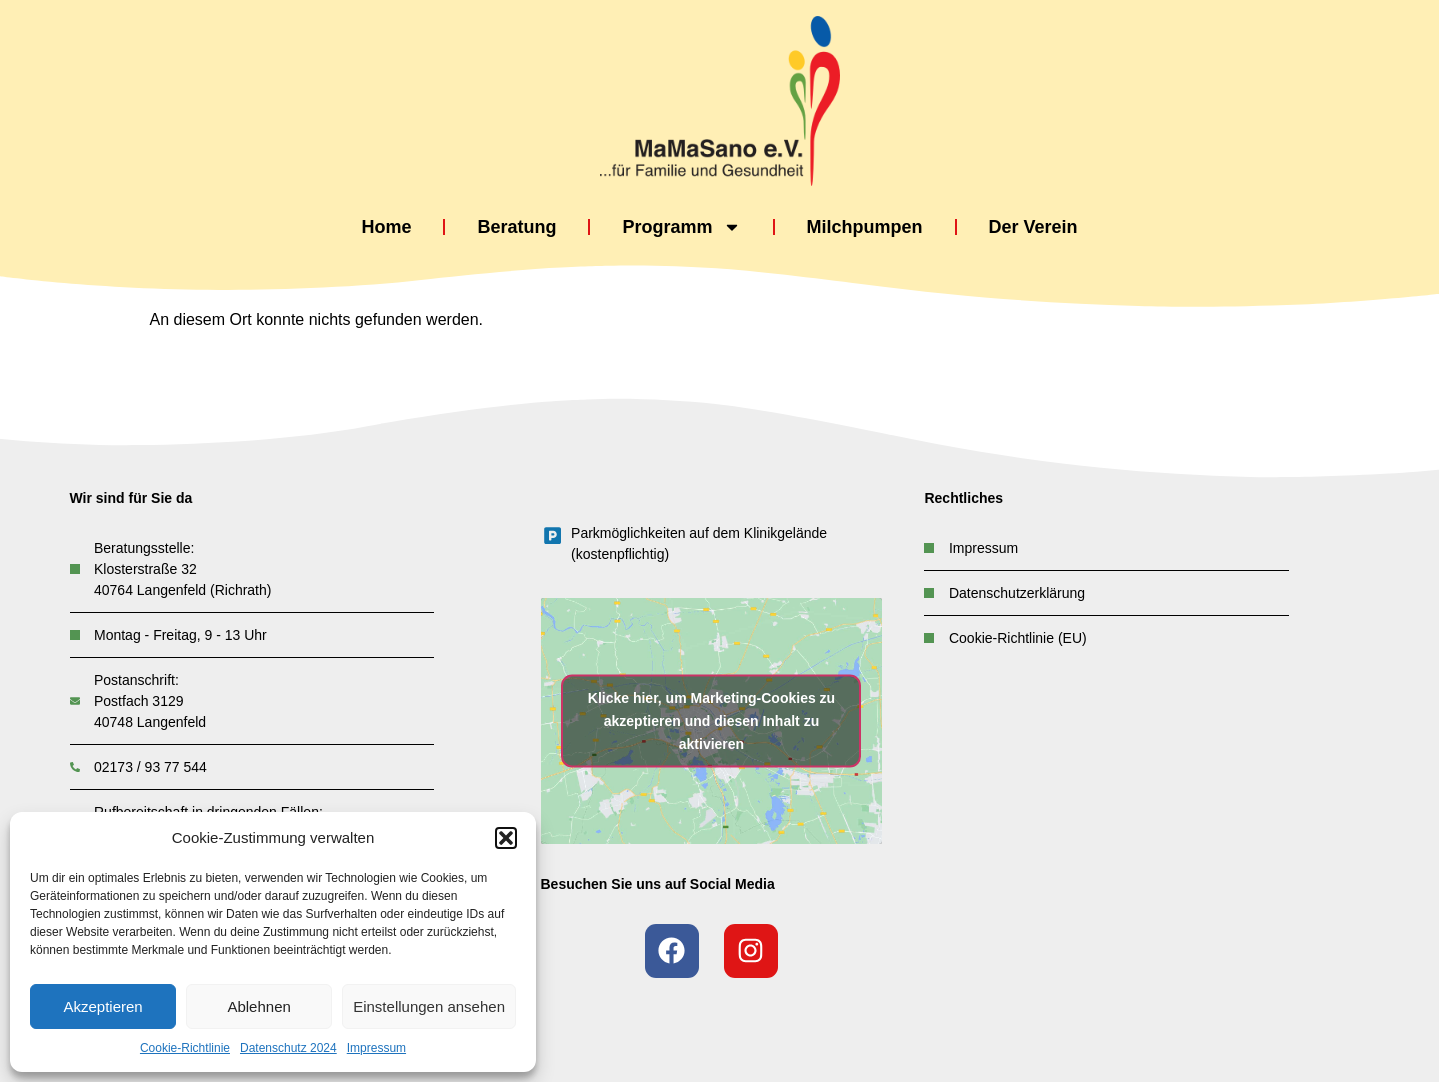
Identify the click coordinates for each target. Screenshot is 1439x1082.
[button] (506, 838)
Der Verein (1033, 227)
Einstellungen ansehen (429, 1006)
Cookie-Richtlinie (185, 1048)
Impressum (376, 1048)
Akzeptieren (102, 1006)
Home (386, 227)
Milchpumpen (865, 227)
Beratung (516, 227)
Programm (681, 227)
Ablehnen (258, 1006)
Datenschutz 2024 (288, 1048)
